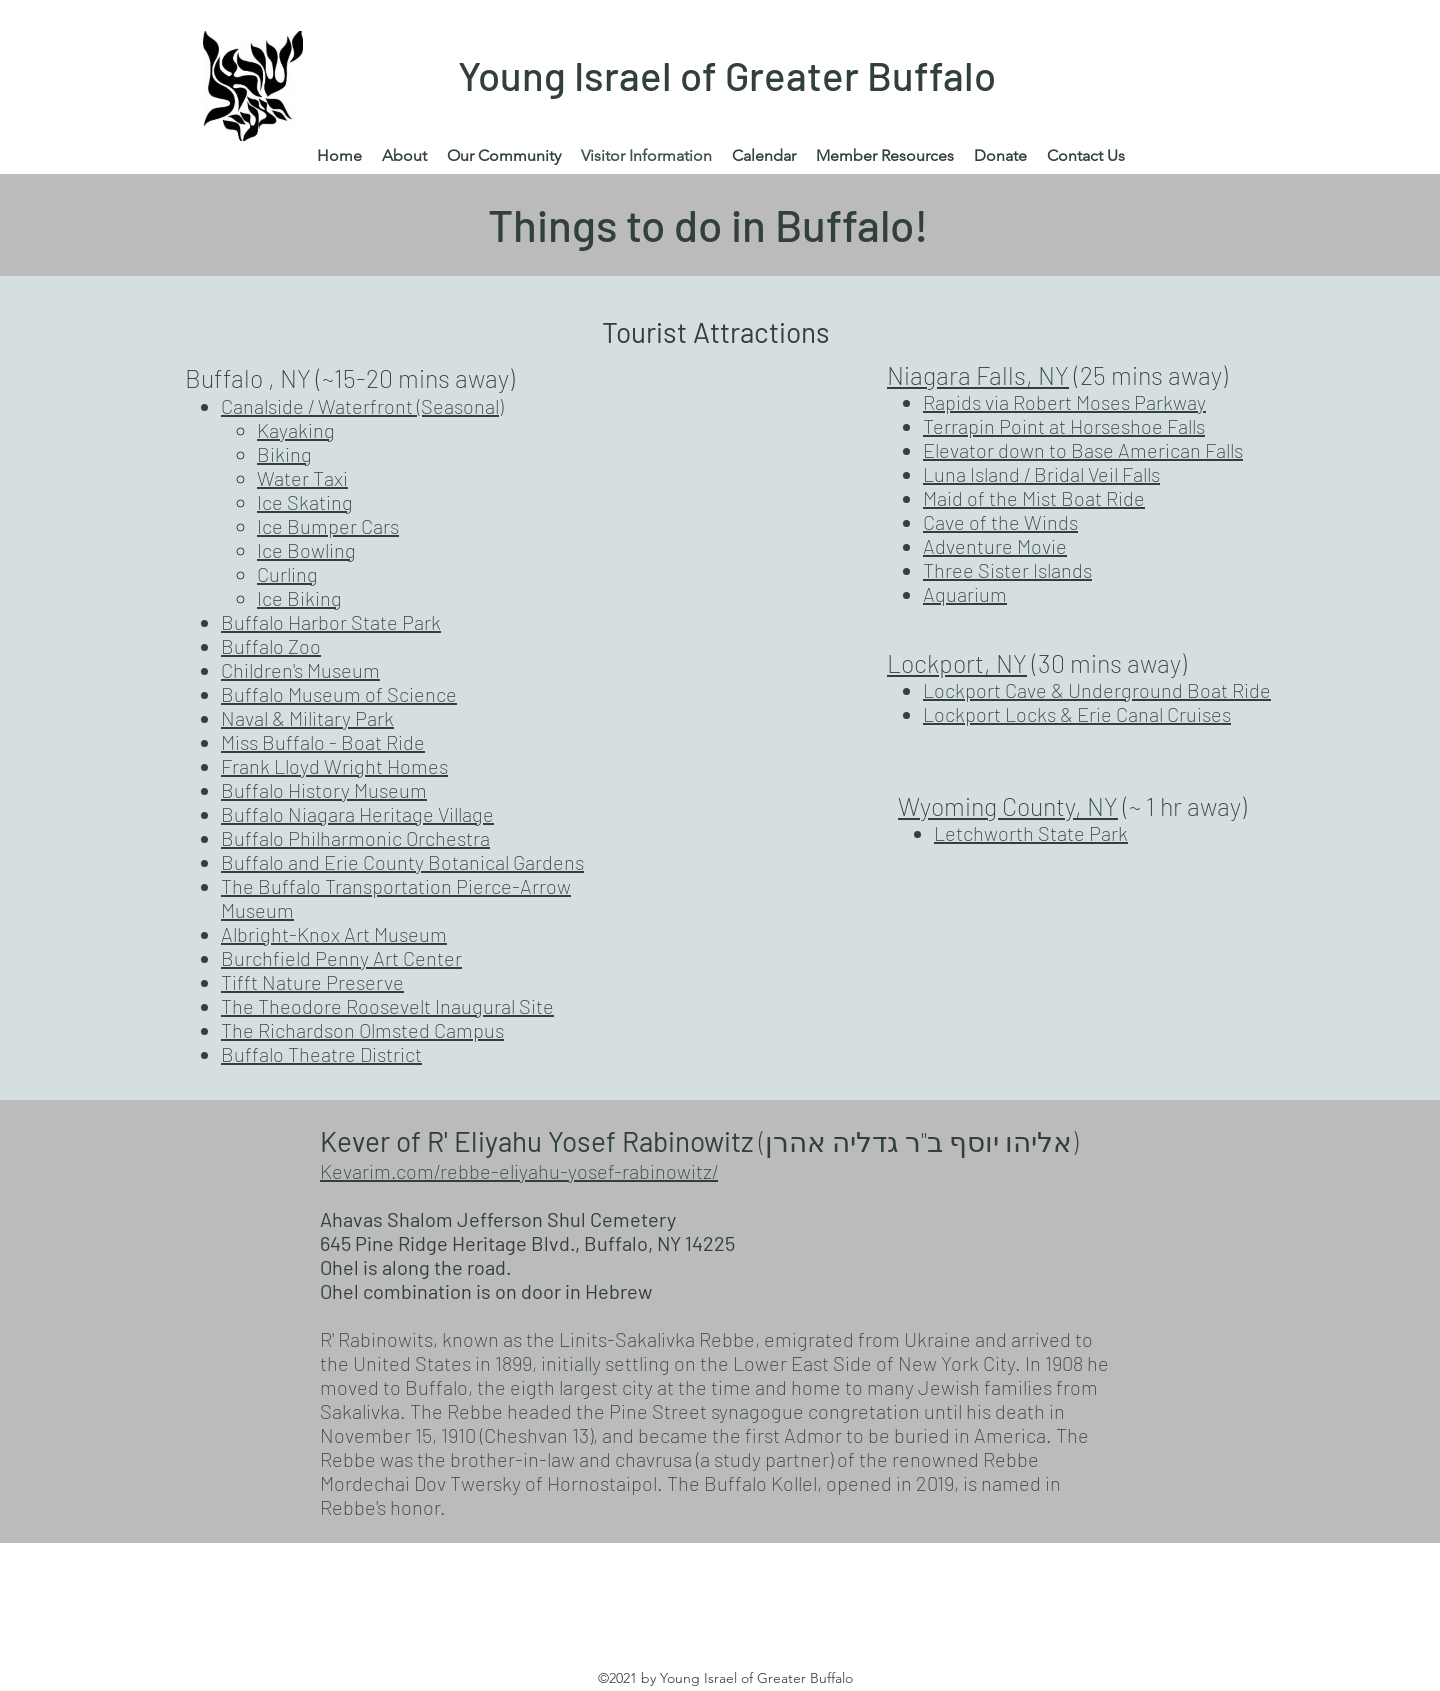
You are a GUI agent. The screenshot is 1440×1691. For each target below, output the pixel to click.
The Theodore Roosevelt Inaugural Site (387, 1006)
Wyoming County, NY (1008, 806)
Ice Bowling (306, 550)
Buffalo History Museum (324, 790)
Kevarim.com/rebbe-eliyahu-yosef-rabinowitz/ (519, 1171)
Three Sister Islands (1007, 570)
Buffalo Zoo (271, 646)
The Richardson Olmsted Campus (362, 1030)
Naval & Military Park (307, 718)
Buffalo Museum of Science (339, 694)
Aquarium (965, 594)
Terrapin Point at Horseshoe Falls (1064, 426)
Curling (287, 574)
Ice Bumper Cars (328, 526)
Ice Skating (305, 502)
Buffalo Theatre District (321, 1054)
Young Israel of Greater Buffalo (727, 75)
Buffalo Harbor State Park (331, 622)
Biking (284, 454)
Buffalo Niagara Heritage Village (357, 814)
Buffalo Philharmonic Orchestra (355, 838)
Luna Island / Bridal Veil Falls (1041, 474)
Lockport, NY (957, 663)
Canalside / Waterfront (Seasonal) (362, 406)
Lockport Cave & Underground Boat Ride (1097, 690)
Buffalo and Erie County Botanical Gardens (402, 862)
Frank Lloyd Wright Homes (334, 766)
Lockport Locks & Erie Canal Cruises (1077, 714)
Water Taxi (302, 478)
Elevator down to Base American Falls (1083, 450)
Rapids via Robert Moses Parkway (1064, 402)
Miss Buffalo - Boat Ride (323, 742)
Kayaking (296, 430)
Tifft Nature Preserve (312, 982)
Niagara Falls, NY (978, 375)
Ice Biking (299, 598)
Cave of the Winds (1000, 522)
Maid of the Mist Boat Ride (1034, 498)
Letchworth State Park (1031, 833)
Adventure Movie (995, 546)
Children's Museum (300, 670)
